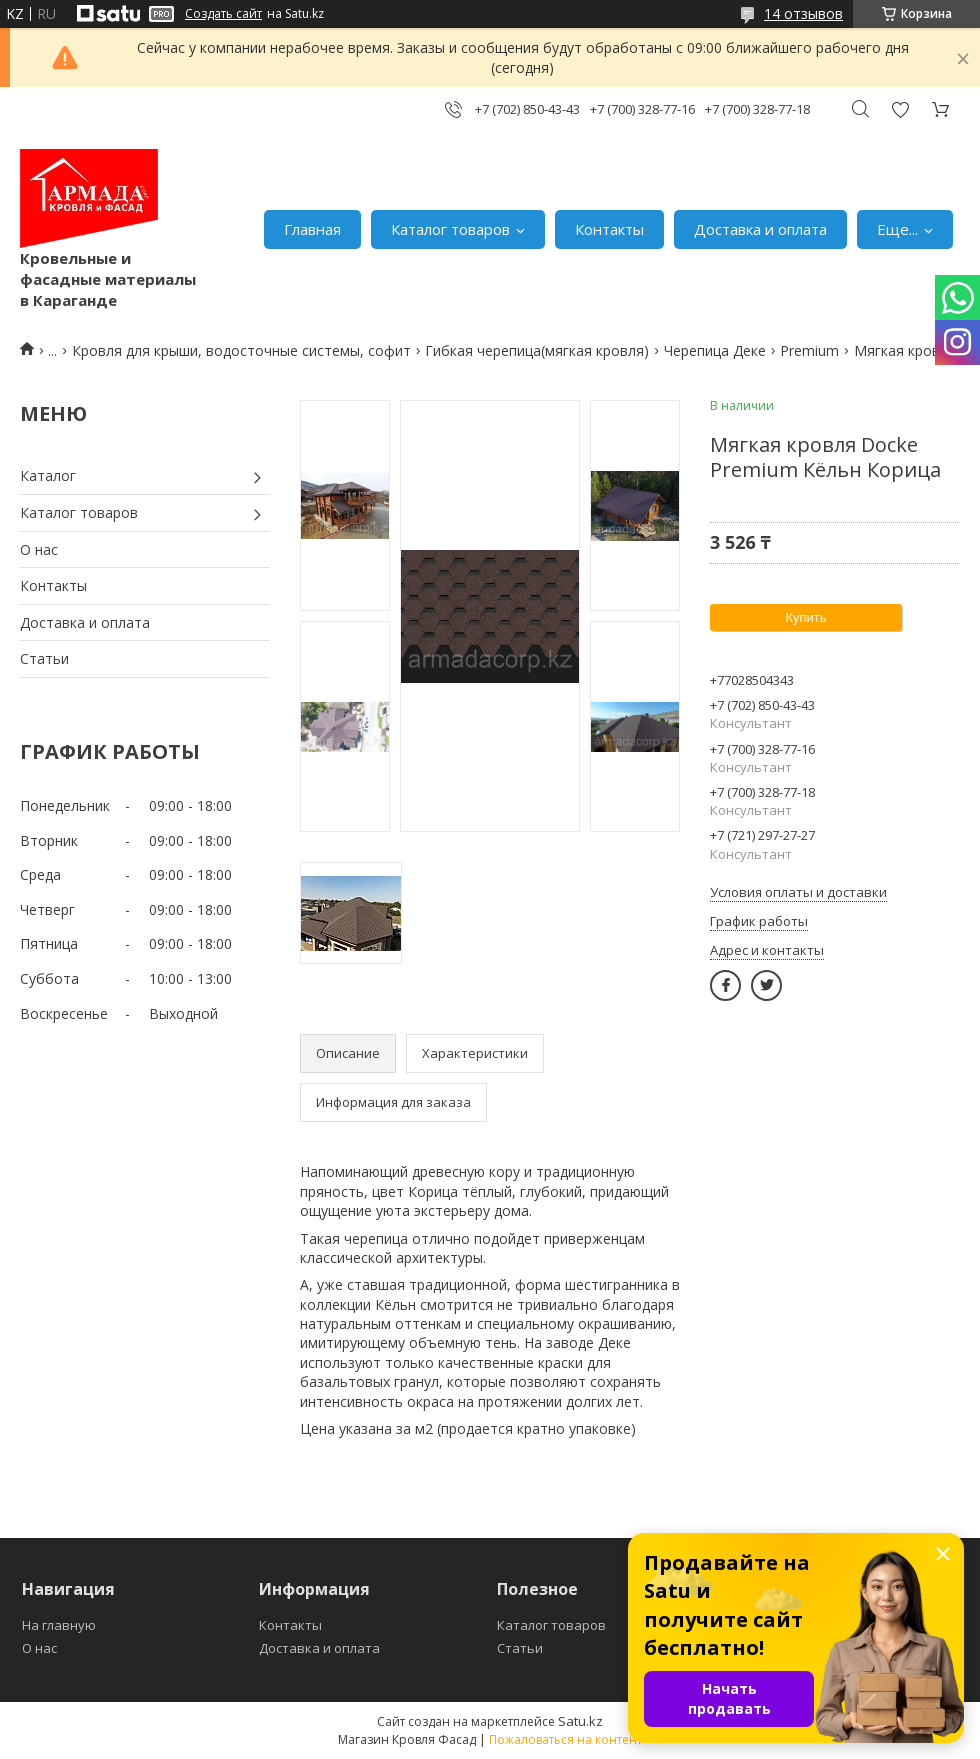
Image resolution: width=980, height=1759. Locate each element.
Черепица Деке (715, 350)
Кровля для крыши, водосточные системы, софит (241, 350)
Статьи (44, 658)
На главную (59, 1625)
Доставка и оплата (760, 229)
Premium (809, 350)
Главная (312, 229)
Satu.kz (580, 1721)
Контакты (609, 229)
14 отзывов (803, 13)
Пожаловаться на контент (565, 1739)
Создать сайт (223, 14)
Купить (805, 617)
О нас (39, 549)
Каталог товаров (450, 229)
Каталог (48, 475)
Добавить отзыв (900, 109)
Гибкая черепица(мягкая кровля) (537, 350)
